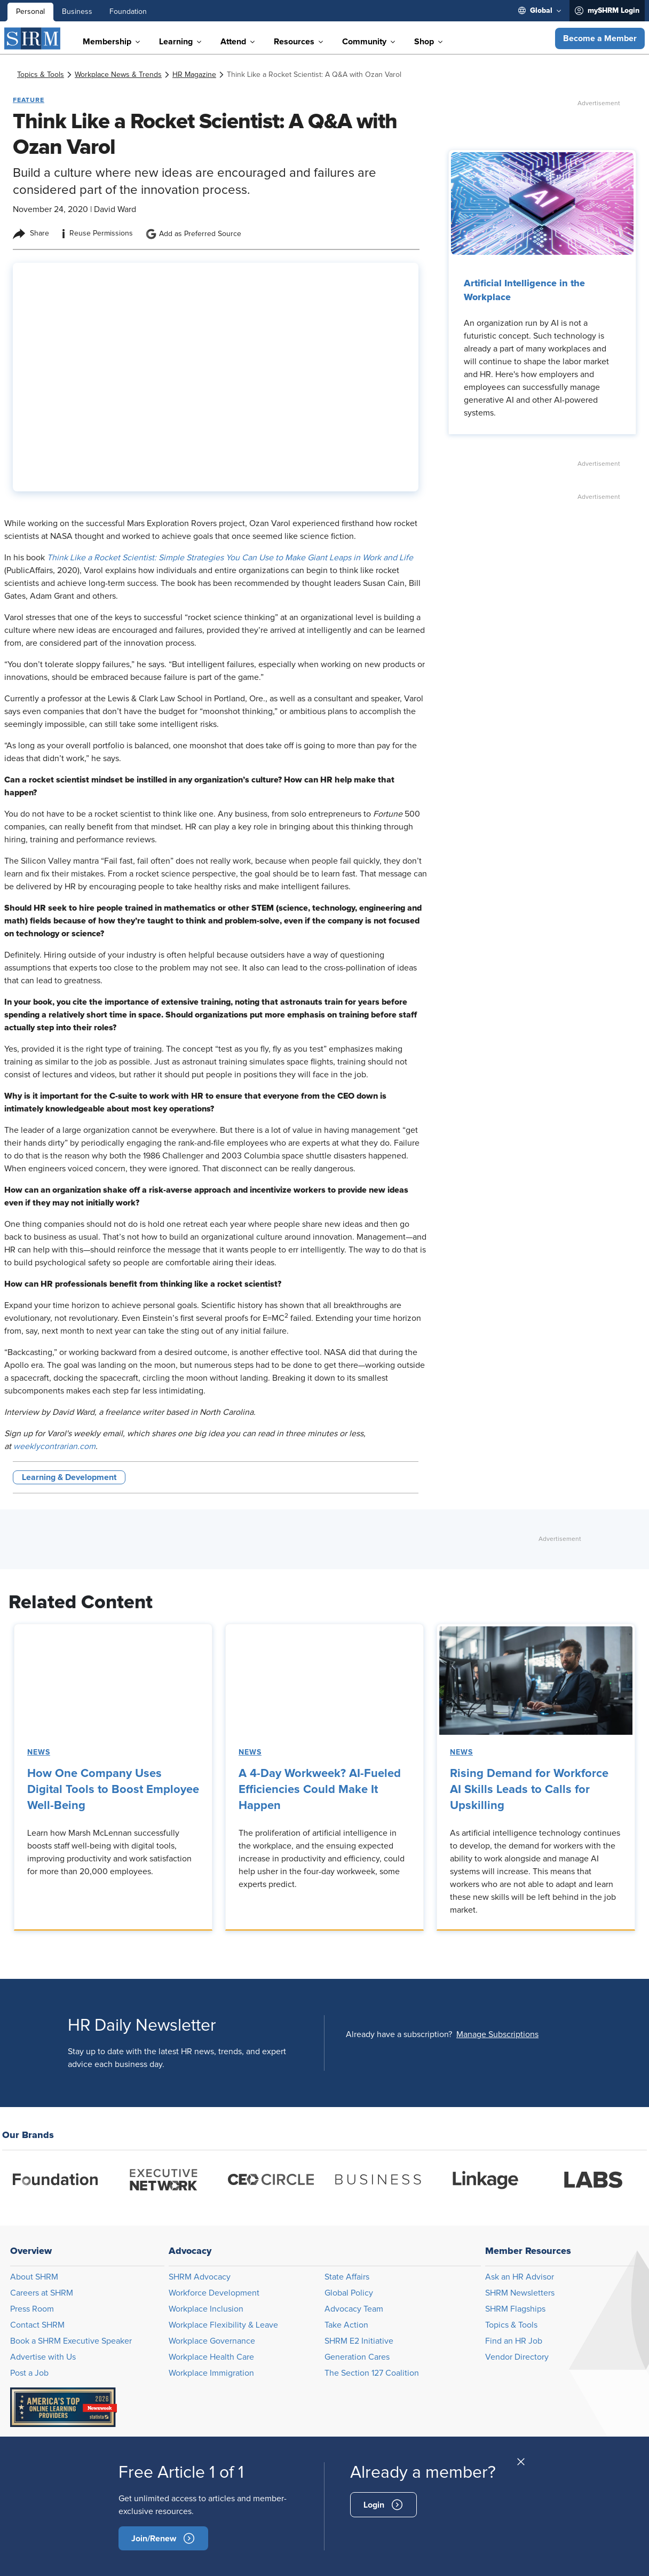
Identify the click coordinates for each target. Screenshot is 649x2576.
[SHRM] (32, 38)
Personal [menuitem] (30, 11)
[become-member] (163, 2538)
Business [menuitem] (77, 11)
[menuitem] (539, 10)
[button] (600, 38)
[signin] (383, 2504)
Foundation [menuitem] (128, 11)
